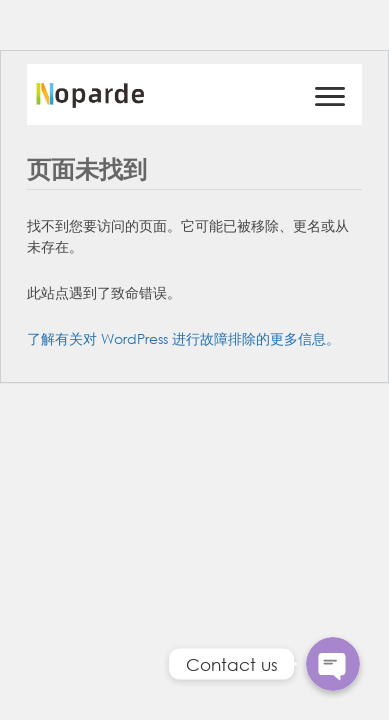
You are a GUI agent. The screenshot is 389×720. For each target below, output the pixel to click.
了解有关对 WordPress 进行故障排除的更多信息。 (183, 338)
